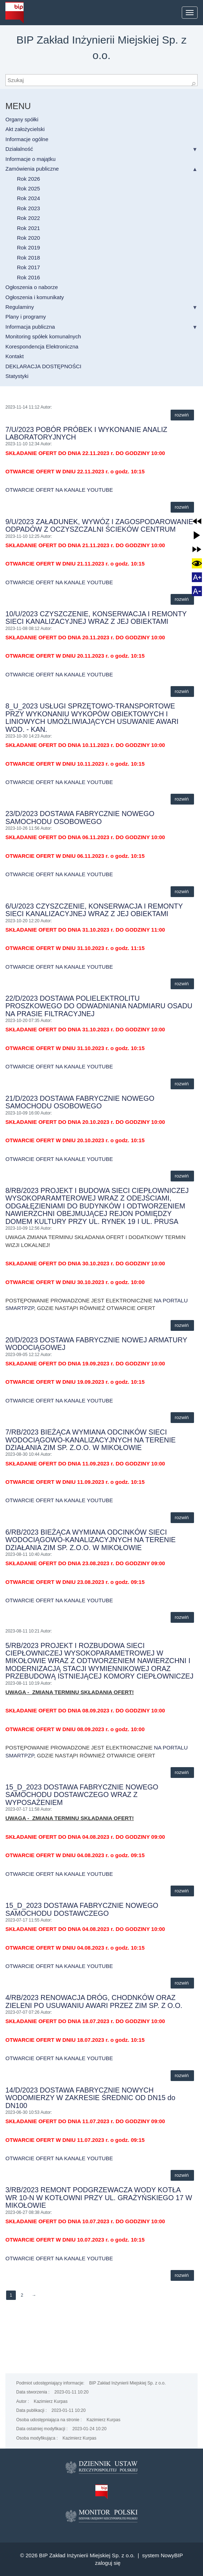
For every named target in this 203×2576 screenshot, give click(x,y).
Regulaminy (19, 307)
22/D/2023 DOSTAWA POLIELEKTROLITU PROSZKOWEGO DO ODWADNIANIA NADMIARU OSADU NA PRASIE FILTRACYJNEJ (98, 1006)
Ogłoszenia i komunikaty (34, 297)
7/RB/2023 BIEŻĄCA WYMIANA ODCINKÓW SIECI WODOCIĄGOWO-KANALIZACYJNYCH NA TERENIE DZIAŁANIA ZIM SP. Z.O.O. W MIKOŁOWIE (90, 1439)
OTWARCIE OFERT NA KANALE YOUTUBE (59, 490)
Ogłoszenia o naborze (31, 287)
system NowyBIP (162, 2555)
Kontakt (14, 356)
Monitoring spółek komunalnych (43, 336)
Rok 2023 (28, 208)
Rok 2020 (28, 238)
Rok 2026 (28, 179)
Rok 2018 (28, 258)
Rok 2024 (28, 198)
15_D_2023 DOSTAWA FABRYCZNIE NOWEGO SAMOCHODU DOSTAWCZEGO (81, 1909)
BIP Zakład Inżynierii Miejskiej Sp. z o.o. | (90, 2555)
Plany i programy (25, 317)
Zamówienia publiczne (32, 169)
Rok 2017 (28, 267)
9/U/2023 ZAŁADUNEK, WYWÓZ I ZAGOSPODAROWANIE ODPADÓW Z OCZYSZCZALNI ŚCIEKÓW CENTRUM (99, 525)
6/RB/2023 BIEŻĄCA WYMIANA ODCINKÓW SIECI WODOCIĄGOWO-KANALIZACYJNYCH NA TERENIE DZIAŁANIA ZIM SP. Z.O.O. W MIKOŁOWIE (90, 1540)
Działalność (19, 149)
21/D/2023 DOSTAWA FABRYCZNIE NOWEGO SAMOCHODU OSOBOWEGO (79, 1102)
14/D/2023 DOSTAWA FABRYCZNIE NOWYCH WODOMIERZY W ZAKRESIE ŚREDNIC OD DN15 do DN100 (90, 2097)
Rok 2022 (28, 218)
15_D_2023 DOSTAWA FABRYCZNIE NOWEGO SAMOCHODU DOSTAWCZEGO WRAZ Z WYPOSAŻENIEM (81, 1794)
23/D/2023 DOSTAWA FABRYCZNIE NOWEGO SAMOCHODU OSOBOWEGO (79, 817)
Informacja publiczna (30, 327)
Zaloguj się (108, 2563)
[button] (197, 521)
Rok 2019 (28, 247)
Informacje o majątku (30, 159)
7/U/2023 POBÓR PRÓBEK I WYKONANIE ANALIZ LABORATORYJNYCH (86, 433)
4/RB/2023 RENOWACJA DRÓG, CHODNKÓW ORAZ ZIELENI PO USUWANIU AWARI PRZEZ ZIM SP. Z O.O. (93, 2001)
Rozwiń (182, 415)
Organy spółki (22, 119)
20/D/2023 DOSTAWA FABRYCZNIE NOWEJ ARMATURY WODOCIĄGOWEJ (96, 1343)
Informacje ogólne (26, 139)
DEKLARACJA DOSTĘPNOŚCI (43, 366)
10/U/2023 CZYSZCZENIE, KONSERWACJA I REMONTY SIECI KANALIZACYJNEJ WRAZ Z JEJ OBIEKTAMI (96, 617)
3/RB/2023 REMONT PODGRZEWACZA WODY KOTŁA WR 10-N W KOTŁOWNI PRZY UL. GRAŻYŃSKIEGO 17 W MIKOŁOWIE (98, 2197)
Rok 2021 (28, 228)
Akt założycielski (25, 129)
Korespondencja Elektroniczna (41, 346)
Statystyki (16, 376)
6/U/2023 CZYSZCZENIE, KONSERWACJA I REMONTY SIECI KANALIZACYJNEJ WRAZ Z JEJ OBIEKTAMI (94, 910)
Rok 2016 (28, 277)
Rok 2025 (28, 188)
